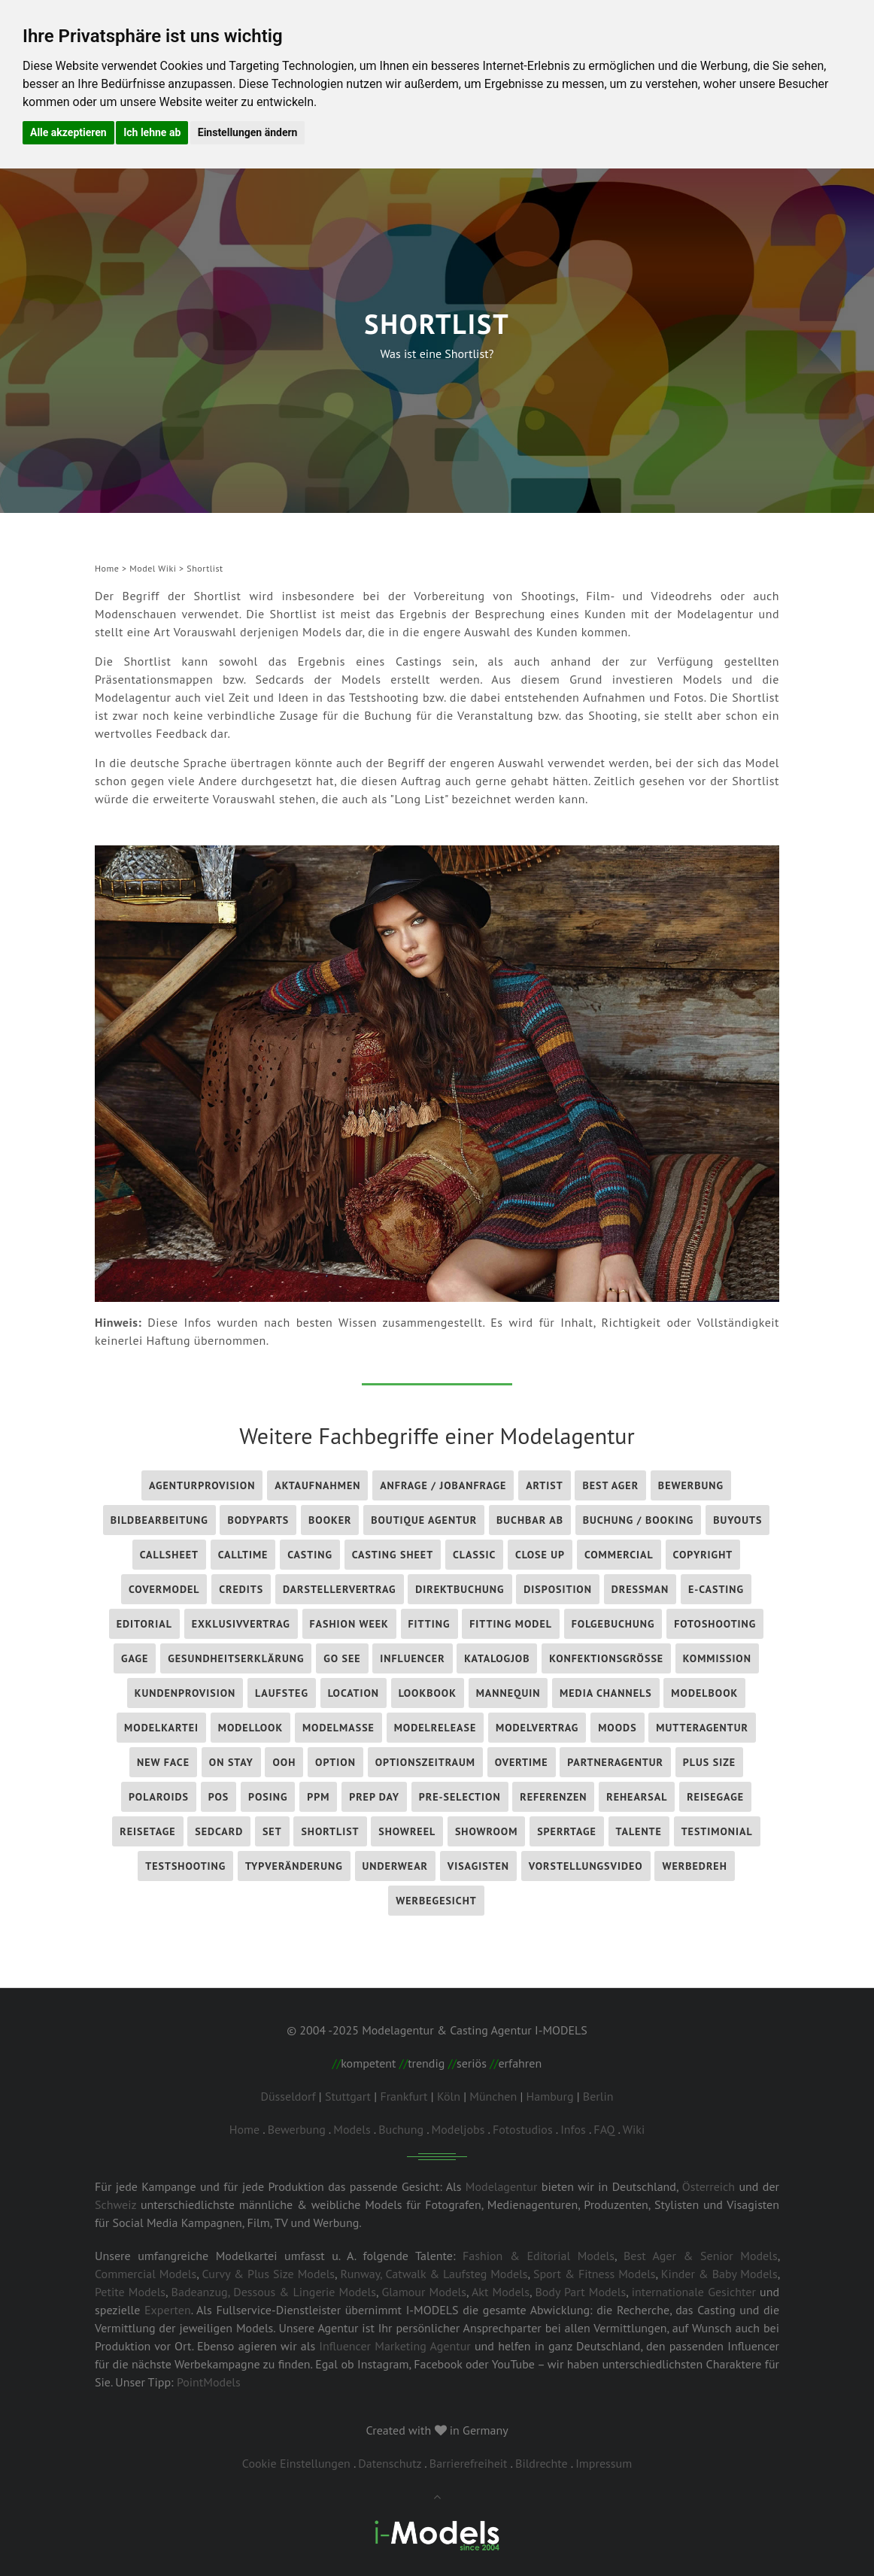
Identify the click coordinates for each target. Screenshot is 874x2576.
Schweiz (115, 2204)
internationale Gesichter (694, 2291)
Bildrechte (541, 2463)
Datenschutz (389, 2463)
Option (335, 1762)
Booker (329, 1520)
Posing (267, 1797)
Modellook (250, 1727)
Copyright (703, 1554)
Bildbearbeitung (159, 1520)
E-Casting (716, 1589)
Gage (134, 1658)
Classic (474, 1554)
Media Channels (606, 1693)
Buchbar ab (529, 1520)
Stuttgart (348, 2096)
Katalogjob (497, 1658)
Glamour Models (423, 2291)
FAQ (604, 2129)
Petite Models (130, 2291)
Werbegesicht (436, 1900)
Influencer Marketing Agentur (394, 2345)
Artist (544, 1485)
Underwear (395, 1866)
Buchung (400, 2129)
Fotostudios (523, 2129)
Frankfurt (403, 2096)
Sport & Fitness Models (594, 2273)
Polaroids (159, 1797)
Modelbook (704, 1693)
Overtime (521, 1762)
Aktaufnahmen (317, 1485)
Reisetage (147, 1831)
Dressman (640, 1589)
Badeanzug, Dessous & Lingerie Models (273, 2291)
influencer (412, 1658)
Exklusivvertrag (241, 1624)
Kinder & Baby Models (719, 2273)
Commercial (619, 1554)
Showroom (486, 1831)
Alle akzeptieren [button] (68, 132)
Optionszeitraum (425, 1762)
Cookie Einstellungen (296, 2463)
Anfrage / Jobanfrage (443, 1485)
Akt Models (501, 2291)
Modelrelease (435, 1727)
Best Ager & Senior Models (701, 2255)
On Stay (231, 1762)
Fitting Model (510, 1624)
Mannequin (508, 1693)
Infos (573, 2129)
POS (218, 1797)
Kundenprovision (185, 1693)
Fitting (429, 1624)
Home (107, 568)
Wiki (634, 2129)
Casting (309, 1554)
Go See (341, 1658)
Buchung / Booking (638, 1520)
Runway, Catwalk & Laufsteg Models (433, 2273)
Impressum (603, 2463)
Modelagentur (502, 2186)
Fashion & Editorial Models (539, 2255)
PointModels (209, 2381)
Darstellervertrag (339, 1589)
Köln (448, 2096)
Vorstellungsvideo (586, 1866)
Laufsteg (281, 1693)
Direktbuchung (459, 1589)
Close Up (540, 1554)
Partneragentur (615, 1762)
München (493, 2096)
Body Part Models (580, 2291)
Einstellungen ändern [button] (248, 132)
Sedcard (219, 1831)
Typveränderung (294, 1866)
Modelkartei (161, 1727)
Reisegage (715, 1797)
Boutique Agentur (424, 1520)
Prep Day (374, 1797)
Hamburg (550, 2096)
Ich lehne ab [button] (152, 132)
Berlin (598, 2096)
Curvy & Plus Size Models (268, 2273)
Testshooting (185, 1866)
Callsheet (169, 1554)
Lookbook (428, 1693)
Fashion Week (349, 1624)
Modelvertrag (537, 1727)
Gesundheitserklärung (236, 1658)
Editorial (144, 1624)
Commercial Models (145, 2273)
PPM (318, 1797)
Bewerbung (691, 1485)
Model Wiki (152, 568)
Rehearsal (636, 1797)
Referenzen (553, 1797)
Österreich (708, 2186)
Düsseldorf (288, 2096)
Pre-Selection (460, 1797)
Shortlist (330, 1831)
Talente (639, 1831)
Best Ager (610, 1485)
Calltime (243, 1554)
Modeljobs (458, 2129)
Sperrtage (566, 1831)
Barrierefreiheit (468, 2463)
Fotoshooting (715, 1624)
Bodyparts (258, 1520)
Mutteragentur (702, 1727)
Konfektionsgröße (606, 1658)
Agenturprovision (202, 1485)
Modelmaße (338, 1727)
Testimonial (717, 1831)
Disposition (557, 1589)
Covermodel (164, 1589)
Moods (617, 1727)
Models (351, 2129)
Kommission (717, 1658)
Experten (167, 2309)
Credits (241, 1589)
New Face (163, 1762)
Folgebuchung (613, 1624)
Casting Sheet (392, 1554)
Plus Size (709, 1762)
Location (353, 1693)
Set (272, 1831)
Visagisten (478, 1866)
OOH (284, 1762)
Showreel (406, 1831)
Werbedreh (694, 1866)
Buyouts (737, 1520)
